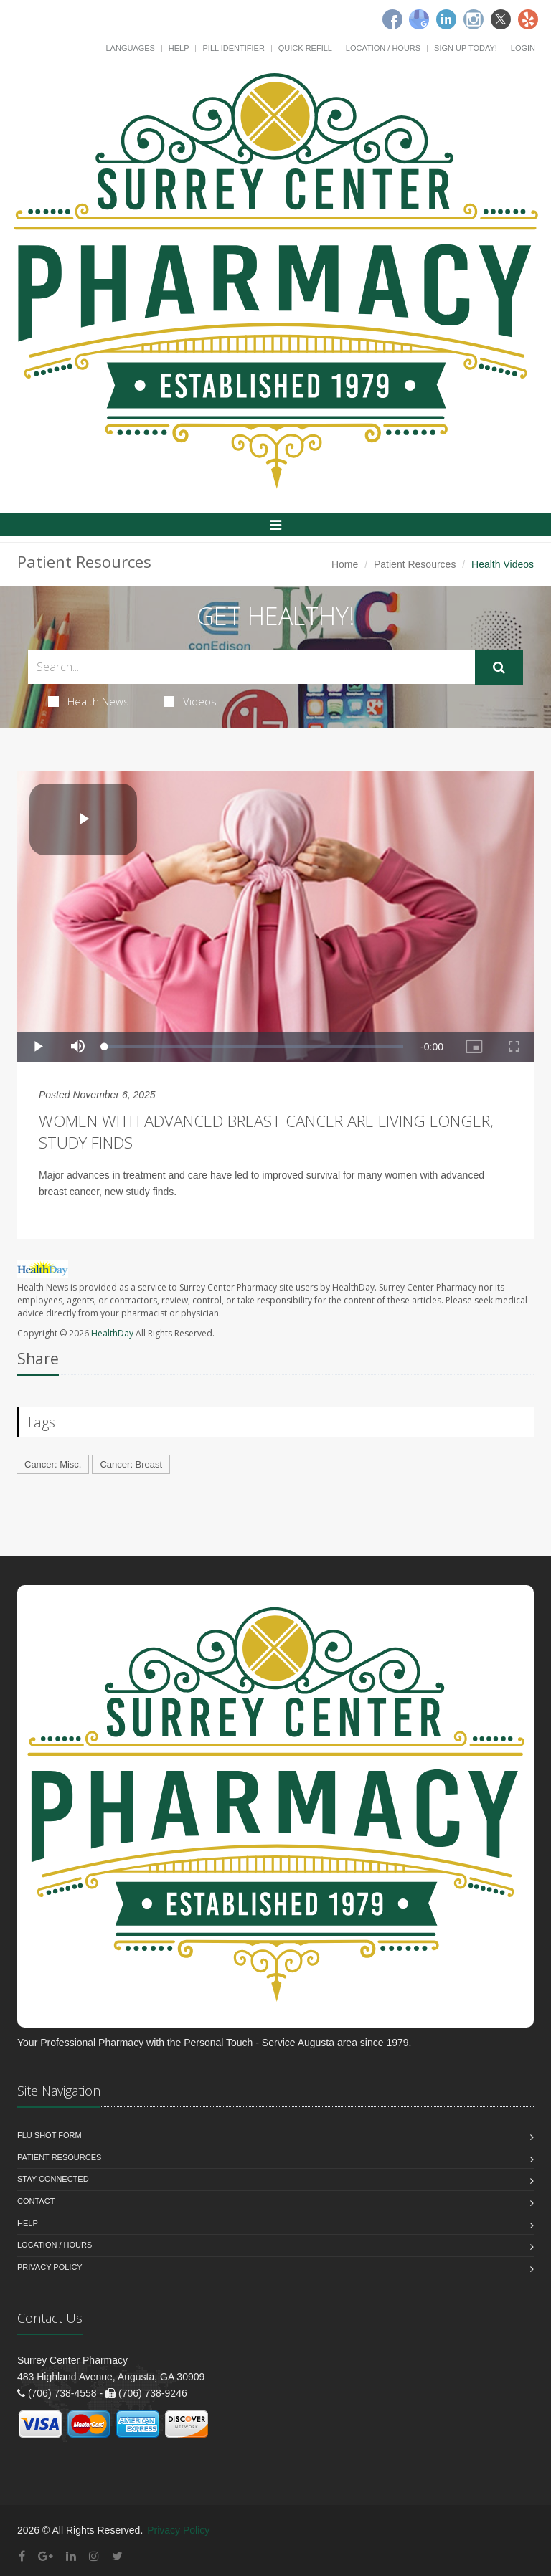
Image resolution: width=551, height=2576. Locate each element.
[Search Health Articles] (251, 667)
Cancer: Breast (131, 1464)
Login (523, 48)
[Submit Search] (499, 667)
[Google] (419, 19)
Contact (36, 2201)
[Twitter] (501, 19)
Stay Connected (53, 2179)
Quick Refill (305, 48)
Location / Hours (383, 48)
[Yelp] (528, 19)
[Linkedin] (446, 19)
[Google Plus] (45, 2556)
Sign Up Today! (465, 48)
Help (179, 48)
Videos (190, 701)
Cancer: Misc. (52, 1464)
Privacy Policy (50, 2267)
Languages (129, 48)
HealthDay (112, 1333)
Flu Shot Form (49, 2135)
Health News (88, 701)
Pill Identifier (233, 48)
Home (344, 564)
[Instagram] (473, 19)
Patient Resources (415, 564)
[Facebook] (392, 19)
